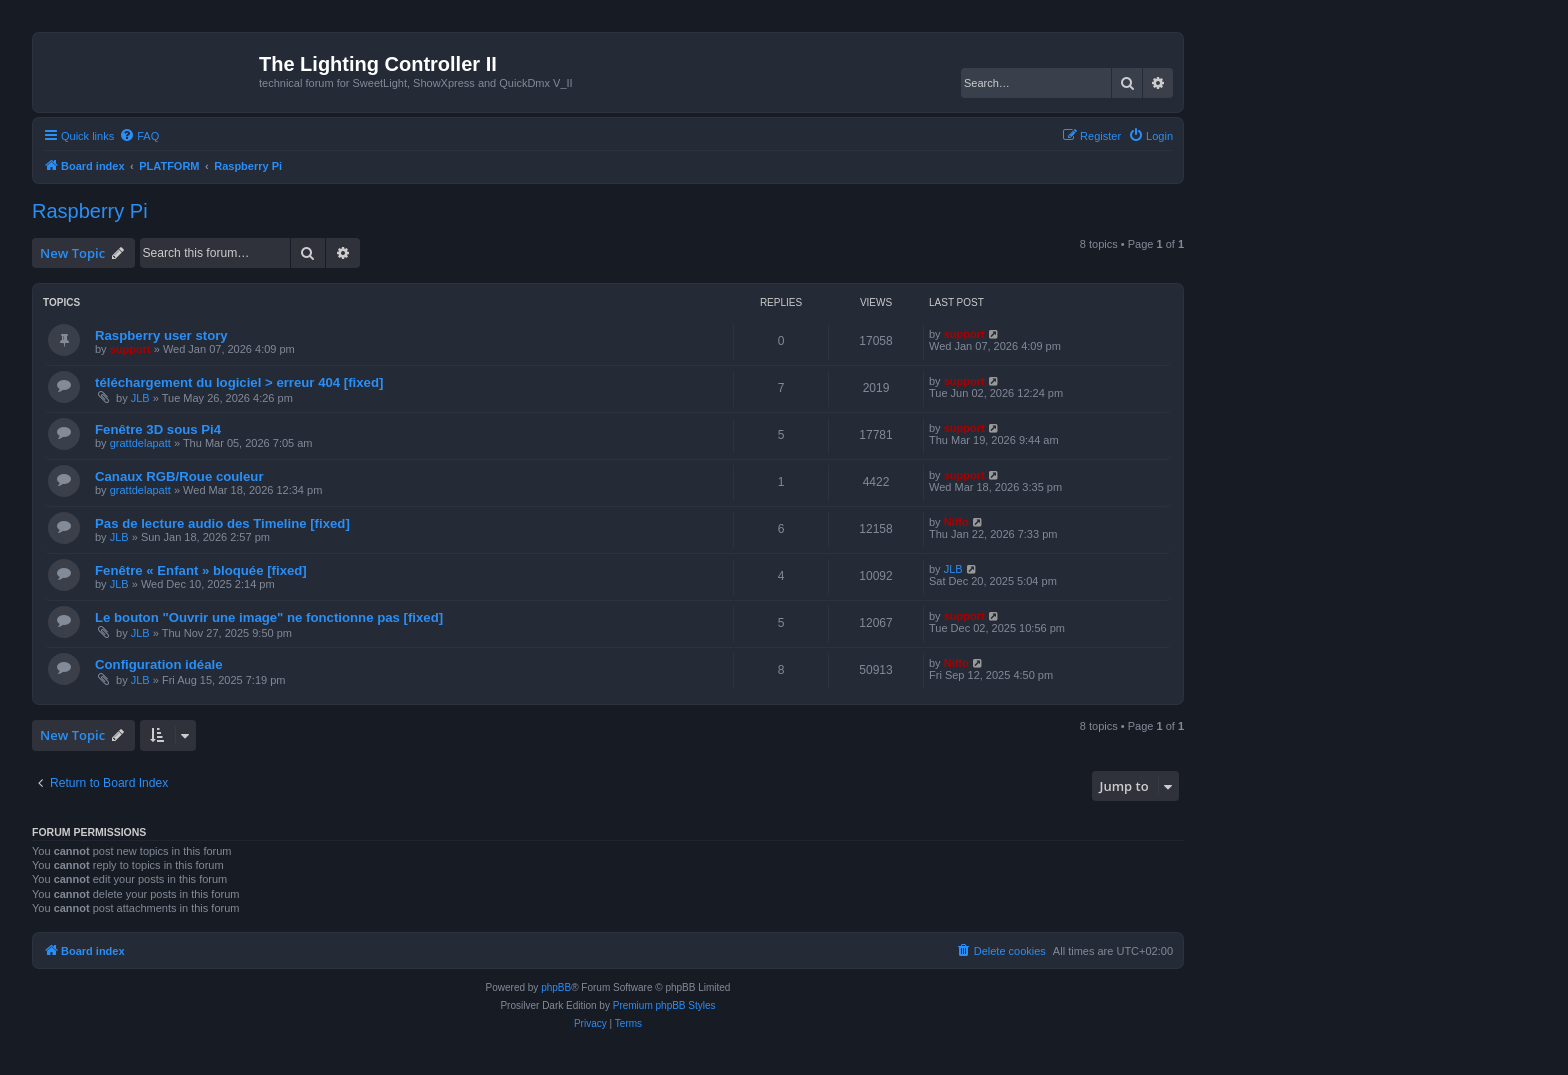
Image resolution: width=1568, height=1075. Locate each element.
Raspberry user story (161, 335)
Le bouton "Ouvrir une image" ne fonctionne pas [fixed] (269, 617)
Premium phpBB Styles (664, 1005)
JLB (140, 398)
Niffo (956, 522)
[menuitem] (139, 136)
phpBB (556, 987)
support (130, 349)
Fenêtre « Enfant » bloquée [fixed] (201, 570)
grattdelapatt (140, 443)
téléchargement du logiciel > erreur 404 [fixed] (239, 382)
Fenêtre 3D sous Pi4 (158, 429)
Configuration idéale (158, 664)
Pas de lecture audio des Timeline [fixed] (222, 523)
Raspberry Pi (90, 211)
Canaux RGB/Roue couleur (179, 476)
